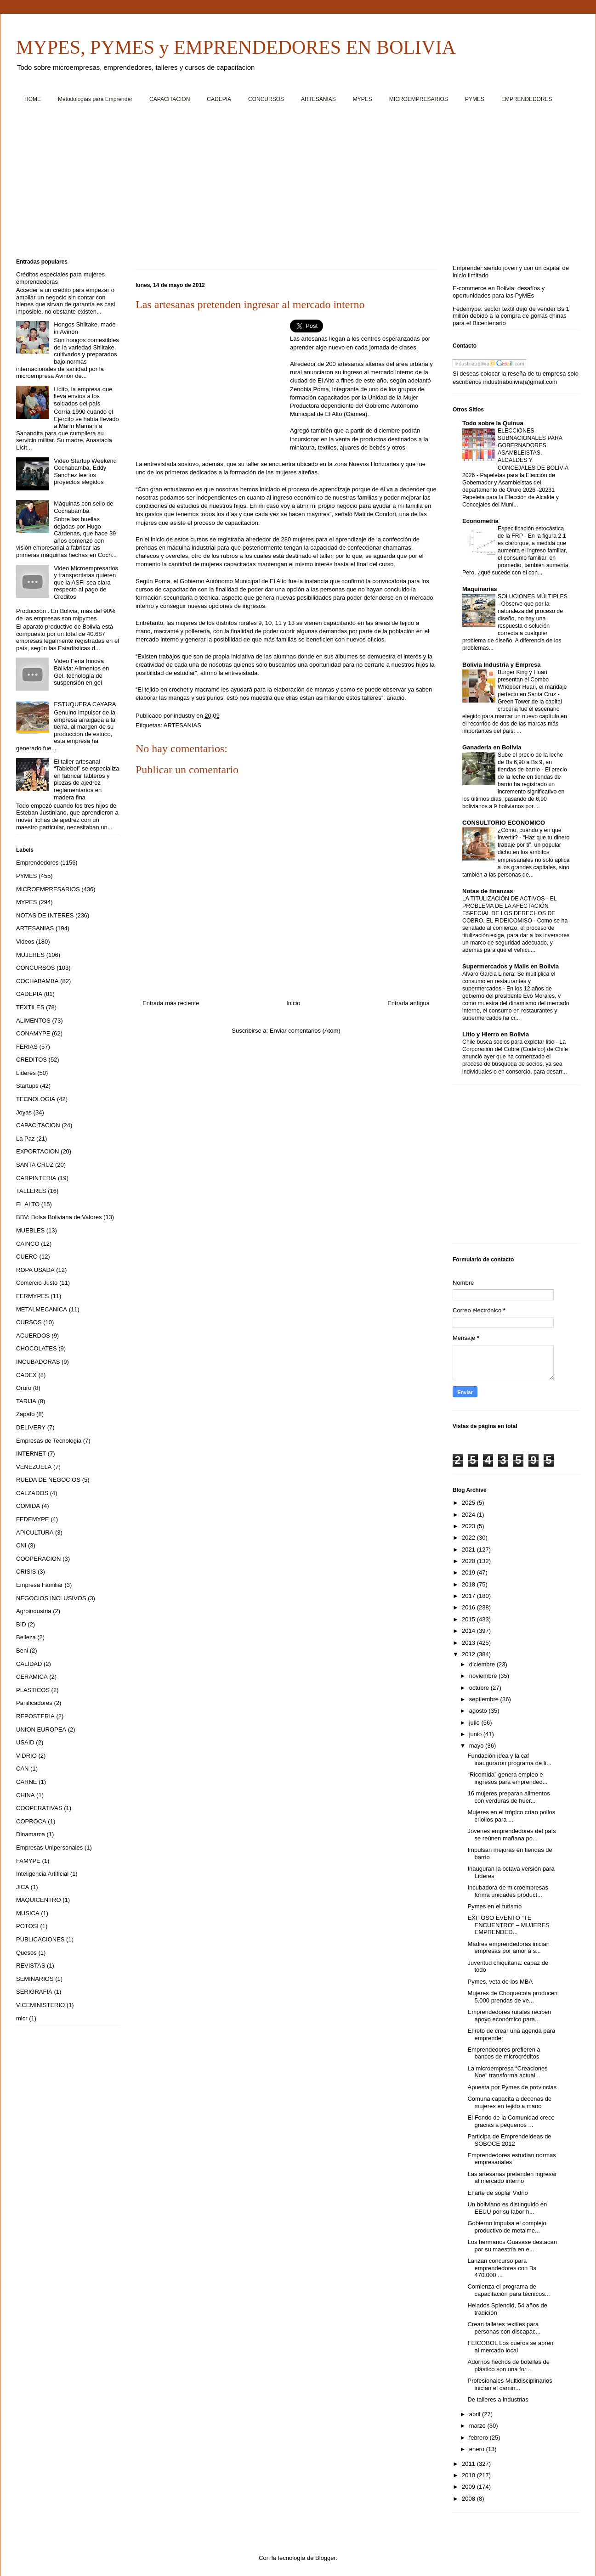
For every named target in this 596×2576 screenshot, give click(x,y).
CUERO (27, 1256)
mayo (477, 1745)
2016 (469, 1607)
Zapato (25, 1414)
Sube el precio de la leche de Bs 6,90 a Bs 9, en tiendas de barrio (530, 762)
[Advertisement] (292, 184)
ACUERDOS (33, 1335)
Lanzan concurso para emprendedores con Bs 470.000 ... (501, 2267)
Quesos (26, 1952)
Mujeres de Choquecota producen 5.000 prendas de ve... (512, 1997)
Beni (22, 1650)
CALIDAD (29, 1663)
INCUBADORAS (38, 1361)
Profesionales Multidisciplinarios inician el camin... (509, 2384)
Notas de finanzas (487, 891)
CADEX (26, 1375)
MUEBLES (30, 1230)
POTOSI (27, 1926)
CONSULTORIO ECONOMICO (503, 822)
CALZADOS (32, 1493)
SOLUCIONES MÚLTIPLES (533, 596)
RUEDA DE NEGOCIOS (48, 1479)
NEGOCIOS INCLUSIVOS (51, 1598)
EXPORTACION (37, 1151)
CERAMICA (32, 1676)
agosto (479, 1710)
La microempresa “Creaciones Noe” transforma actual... (507, 2072)
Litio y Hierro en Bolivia (495, 1034)
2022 (469, 1537)
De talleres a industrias (497, 2399)
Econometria (480, 520)
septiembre (484, 1699)
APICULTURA (34, 1532)
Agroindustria (33, 1611)
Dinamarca (30, 1834)
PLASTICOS (33, 1690)
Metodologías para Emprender (95, 99)
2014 (469, 1630)
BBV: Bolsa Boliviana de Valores (59, 1217)
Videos (25, 941)
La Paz (25, 1138)
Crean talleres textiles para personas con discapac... (503, 2328)
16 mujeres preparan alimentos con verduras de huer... (508, 1797)
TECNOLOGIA (35, 1099)
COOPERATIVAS (39, 1808)
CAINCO (28, 1243)
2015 (469, 1619)
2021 (469, 1549)
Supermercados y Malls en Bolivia (510, 966)
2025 (469, 1502)
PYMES (474, 99)
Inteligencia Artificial (42, 1873)
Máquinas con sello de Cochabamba (83, 507)
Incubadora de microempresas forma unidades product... (507, 1891)
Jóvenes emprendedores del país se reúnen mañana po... (511, 1835)
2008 (469, 2498)
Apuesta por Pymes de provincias (511, 2087)
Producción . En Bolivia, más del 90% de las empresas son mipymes (65, 614)
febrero (479, 2437)
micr (22, 2018)
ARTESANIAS (318, 99)
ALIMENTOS (33, 1020)
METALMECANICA (41, 1309)
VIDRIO (26, 1755)
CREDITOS (31, 1059)
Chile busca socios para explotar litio (509, 1042)
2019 (469, 1572)
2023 (469, 1526)
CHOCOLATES (36, 1348)
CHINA (25, 1795)
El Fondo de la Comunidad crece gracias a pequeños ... (510, 2121)
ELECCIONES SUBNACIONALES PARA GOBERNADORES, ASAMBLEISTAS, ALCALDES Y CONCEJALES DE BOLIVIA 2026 (515, 452)
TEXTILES (30, 1007)
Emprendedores (37, 862)
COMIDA (28, 1505)
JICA (22, 1887)
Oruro (23, 1387)
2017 (469, 1595)
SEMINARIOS (35, 1978)
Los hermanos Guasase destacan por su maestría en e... (511, 2246)
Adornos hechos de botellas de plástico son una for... (508, 2365)
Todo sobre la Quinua (492, 423)
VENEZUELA (33, 1466)
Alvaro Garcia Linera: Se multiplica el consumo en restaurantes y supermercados (508, 981)
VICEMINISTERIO (40, 2005)
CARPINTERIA (36, 1178)
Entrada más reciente (170, 1003)
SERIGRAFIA (34, 1991)
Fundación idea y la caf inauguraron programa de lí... (509, 1759)
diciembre (483, 1664)
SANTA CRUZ (34, 1164)
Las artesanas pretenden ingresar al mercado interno (511, 2178)
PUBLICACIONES (40, 1939)
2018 (469, 1584)
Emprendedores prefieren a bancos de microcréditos (503, 2053)
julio (475, 1722)
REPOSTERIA (35, 1716)
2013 (469, 1642)
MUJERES (30, 954)
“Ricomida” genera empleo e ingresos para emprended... (507, 1778)
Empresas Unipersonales (49, 1847)
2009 (469, 2486)
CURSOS (29, 1322)
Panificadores (34, 1702)
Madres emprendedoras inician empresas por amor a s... (508, 1947)
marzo (478, 2425)
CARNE (26, 1781)
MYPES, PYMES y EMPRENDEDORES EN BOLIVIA (236, 47)
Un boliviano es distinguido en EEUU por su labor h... (507, 2208)
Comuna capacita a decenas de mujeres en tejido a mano (509, 2102)
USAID (25, 1742)
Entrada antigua (408, 1003)
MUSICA (28, 1913)
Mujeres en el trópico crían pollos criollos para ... (511, 1816)
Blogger (325, 2557)
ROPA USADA (35, 1269)
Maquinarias (479, 588)
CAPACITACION (169, 99)
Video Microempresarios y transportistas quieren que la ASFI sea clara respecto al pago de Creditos (86, 582)
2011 (469, 2463)
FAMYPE (28, 1860)
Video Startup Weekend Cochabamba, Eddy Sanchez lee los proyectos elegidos (85, 471)
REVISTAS (30, 1965)
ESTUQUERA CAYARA (85, 704)
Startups (27, 1085)
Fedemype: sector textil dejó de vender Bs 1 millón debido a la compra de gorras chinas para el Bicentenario (511, 315)
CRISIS (26, 1571)
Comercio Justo (36, 1282)
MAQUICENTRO (38, 1899)
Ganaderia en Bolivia (492, 747)
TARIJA (26, 1401)
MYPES (362, 99)
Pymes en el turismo (494, 1906)
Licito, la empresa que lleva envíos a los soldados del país (83, 396)
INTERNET (31, 1453)
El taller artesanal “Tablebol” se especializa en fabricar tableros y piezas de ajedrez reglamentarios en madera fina (86, 779)
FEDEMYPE (32, 1519)
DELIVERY (30, 1427)
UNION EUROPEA (41, 1729)
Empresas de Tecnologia (48, 1440)
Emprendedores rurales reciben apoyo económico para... (509, 2015)
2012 (469, 1654)
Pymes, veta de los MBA (500, 1981)
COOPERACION (38, 1558)
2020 (469, 1561)
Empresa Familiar (39, 1584)
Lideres (26, 1072)
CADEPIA (219, 99)
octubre (480, 1687)
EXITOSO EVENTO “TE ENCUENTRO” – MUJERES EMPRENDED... (508, 1924)
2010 (469, 2475)
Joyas (24, 1112)
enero (477, 2449)
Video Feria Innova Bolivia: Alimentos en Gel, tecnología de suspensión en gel (81, 672)
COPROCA (31, 1821)
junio (476, 1734)
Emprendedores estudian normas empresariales (511, 2159)
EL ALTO (28, 1204)
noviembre (484, 1675)
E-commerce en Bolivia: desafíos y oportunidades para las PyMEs (499, 292)
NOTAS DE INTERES (45, 915)
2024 (469, 1514)
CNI (21, 1545)
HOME (32, 99)
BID (21, 1624)
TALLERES (31, 1190)
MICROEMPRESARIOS (418, 99)
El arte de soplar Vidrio (497, 2192)
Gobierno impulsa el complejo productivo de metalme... (506, 2227)
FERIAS (27, 1046)
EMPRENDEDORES (526, 99)
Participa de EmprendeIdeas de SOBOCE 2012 (509, 2140)
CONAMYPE (33, 1033)
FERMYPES (32, 1296)
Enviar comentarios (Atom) (305, 1030)
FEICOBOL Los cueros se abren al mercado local (510, 2347)
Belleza (26, 1637)
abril (475, 2414)
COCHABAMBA (37, 981)
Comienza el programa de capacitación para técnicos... (508, 2290)
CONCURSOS (266, 99)
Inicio (293, 1003)
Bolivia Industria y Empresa (501, 664)
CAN (22, 1768)
